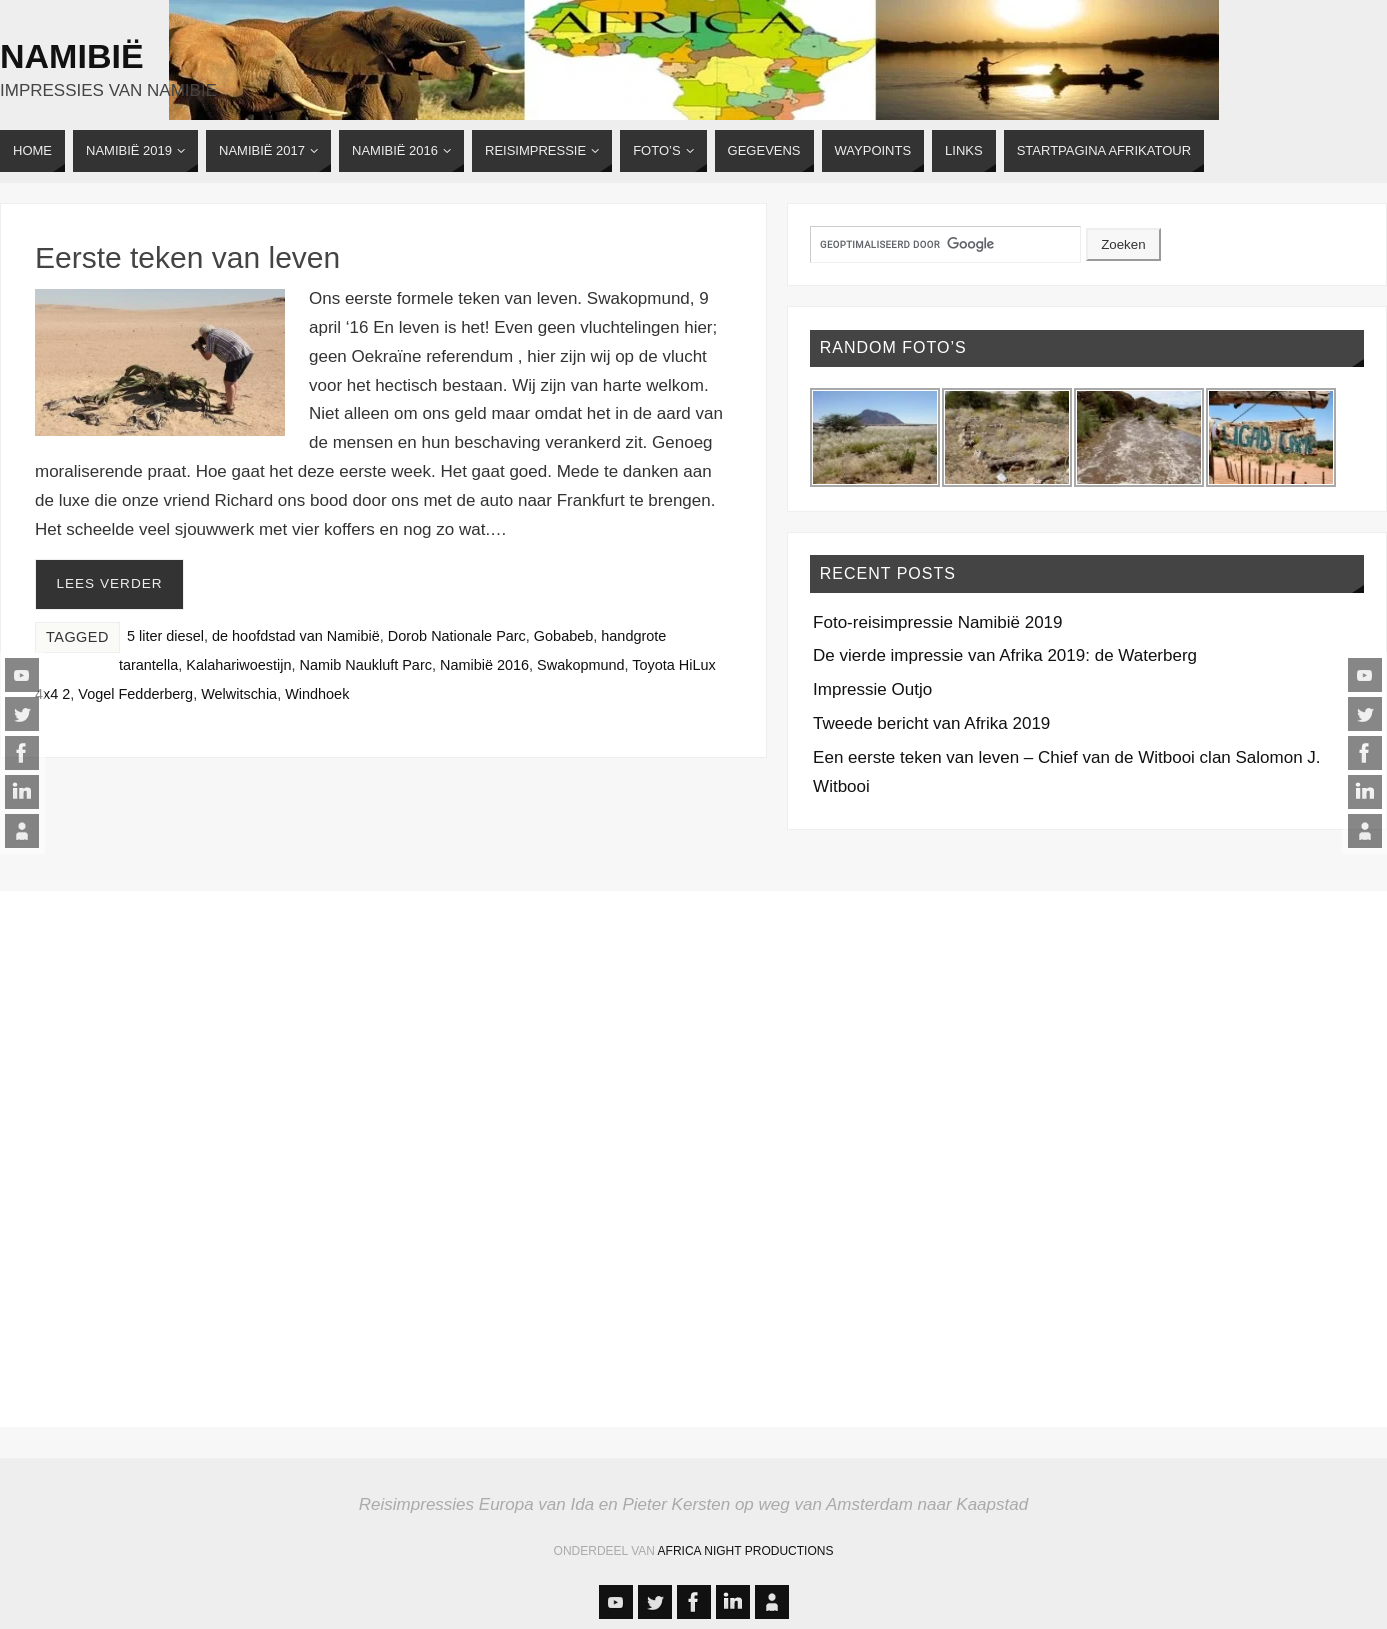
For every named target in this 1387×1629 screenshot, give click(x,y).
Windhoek (317, 694)
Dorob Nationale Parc (457, 636)
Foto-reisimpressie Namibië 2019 (937, 622)
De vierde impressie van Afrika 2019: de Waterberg (1005, 655)
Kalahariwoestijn (238, 665)
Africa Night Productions (746, 1551)
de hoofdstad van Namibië (296, 636)
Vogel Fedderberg (135, 694)
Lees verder (109, 583)
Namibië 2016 (484, 665)
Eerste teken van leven (187, 257)
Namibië (72, 56)
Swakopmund (580, 665)
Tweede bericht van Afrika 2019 (931, 723)
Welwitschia (239, 694)
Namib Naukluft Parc (366, 665)
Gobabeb (563, 636)
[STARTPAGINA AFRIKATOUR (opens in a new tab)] (1104, 151)
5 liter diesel (165, 636)
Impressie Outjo (872, 689)
